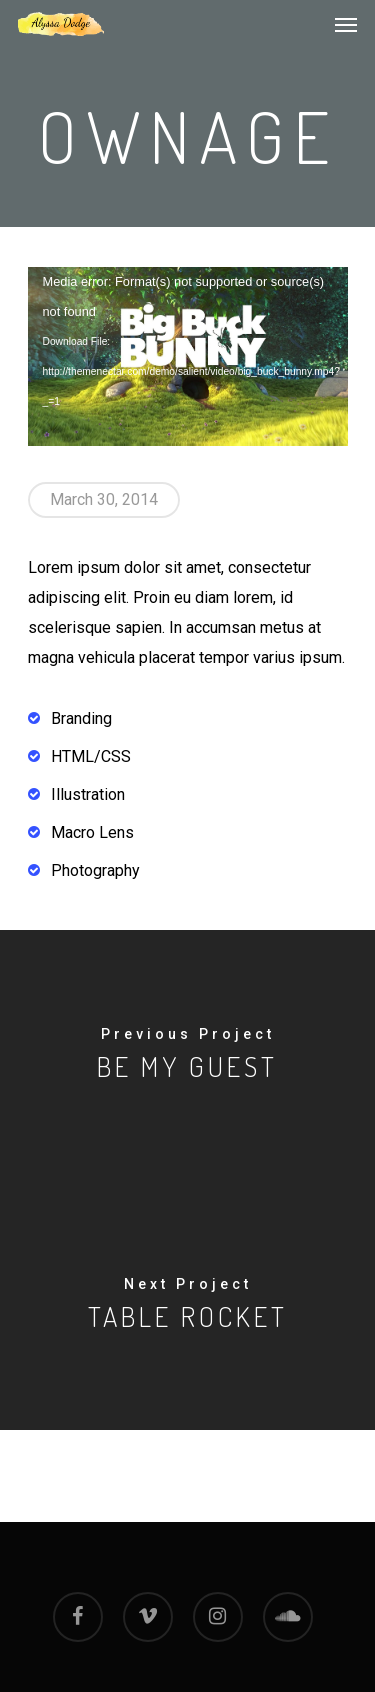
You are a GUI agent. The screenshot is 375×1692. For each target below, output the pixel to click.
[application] (188, 357)
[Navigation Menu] (346, 24)
